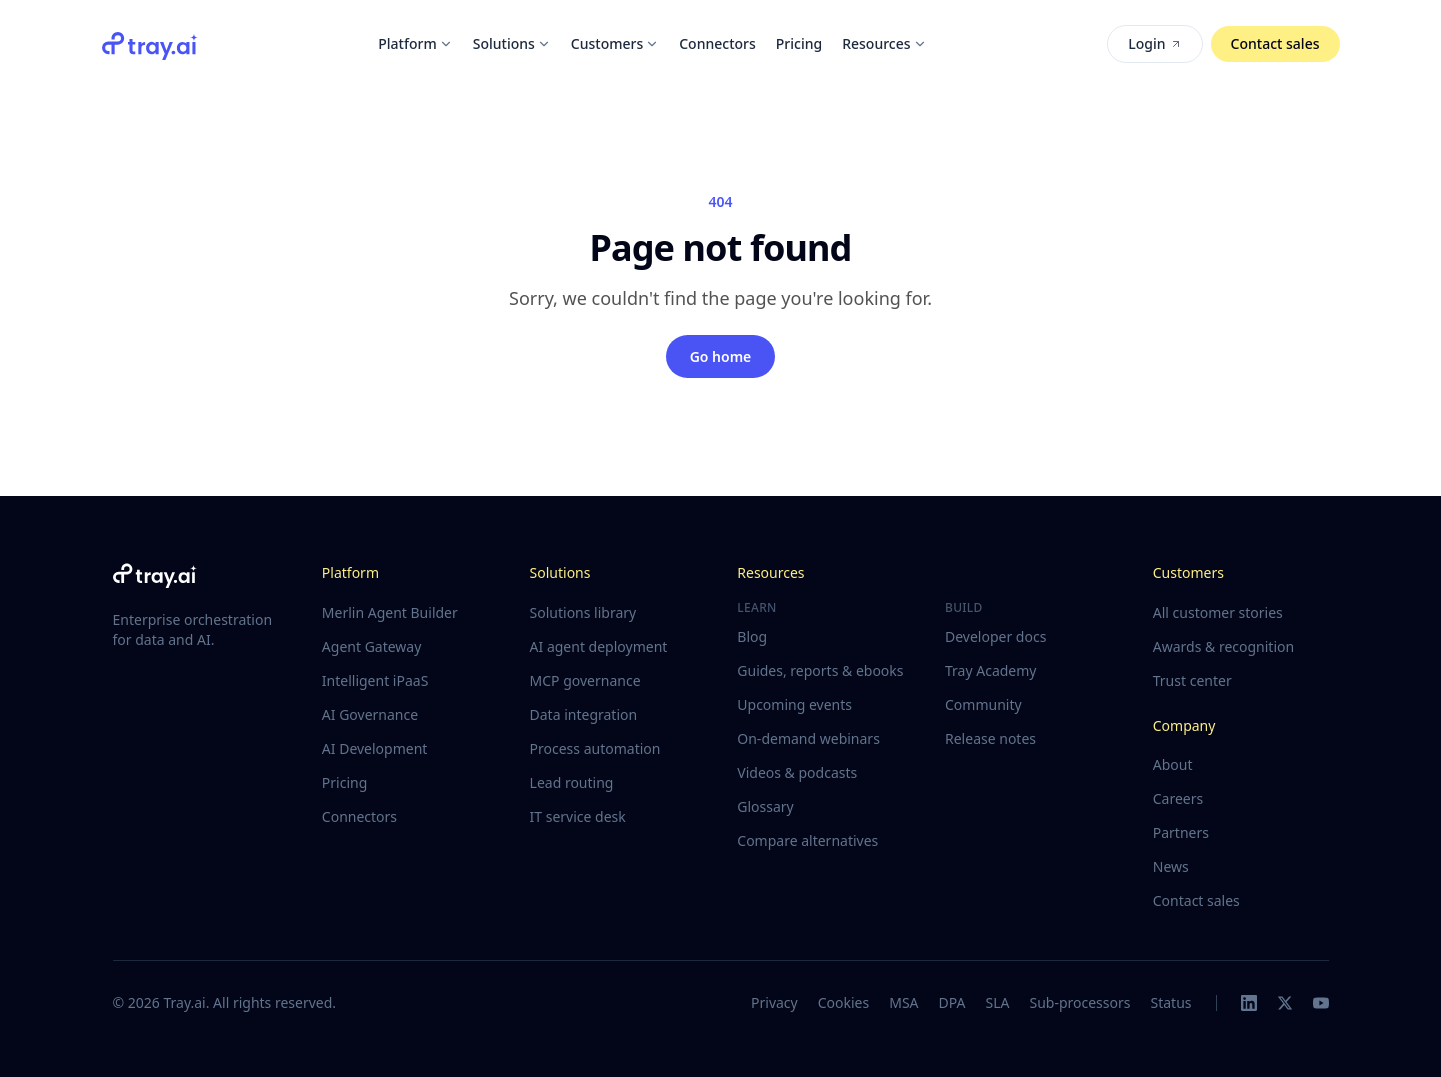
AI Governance (370, 714)
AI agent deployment (599, 646)
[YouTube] (1321, 1003)
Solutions (512, 43)
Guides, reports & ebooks (820, 670)
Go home (721, 356)
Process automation (595, 748)
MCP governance (585, 680)
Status (1170, 1002)
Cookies (843, 1002)
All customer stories (1218, 612)
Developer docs (995, 636)
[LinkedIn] (1249, 1003)
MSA (903, 1002)
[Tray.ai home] (150, 44)
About (1173, 764)
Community (983, 704)
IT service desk (578, 816)
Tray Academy (990, 670)
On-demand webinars (808, 738)
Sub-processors (1079, 1002)
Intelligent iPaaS (375, 680)
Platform (415, 43)
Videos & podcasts (797, 772)
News (1171, 866)
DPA (952, 1002)
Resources (884, 43)
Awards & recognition (1223, 646)
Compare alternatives (807, 840)
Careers (1178, 798)
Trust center (1192, 680)
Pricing (799, 43)
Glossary (765, 806)
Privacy (774, 1002)
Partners (1181, 832)
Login (1154, 43)
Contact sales (1275, 43)
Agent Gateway (372, 646)
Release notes (990, 738)
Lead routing (572, 782)
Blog (752, 636)
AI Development (375, 748)
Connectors (717, 43)
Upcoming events (794, 704)
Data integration (584, 714)
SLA (997, 1002)
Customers (615, 43)
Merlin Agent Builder (390, 612)
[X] (1285, 1003)
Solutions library (583, 612)
